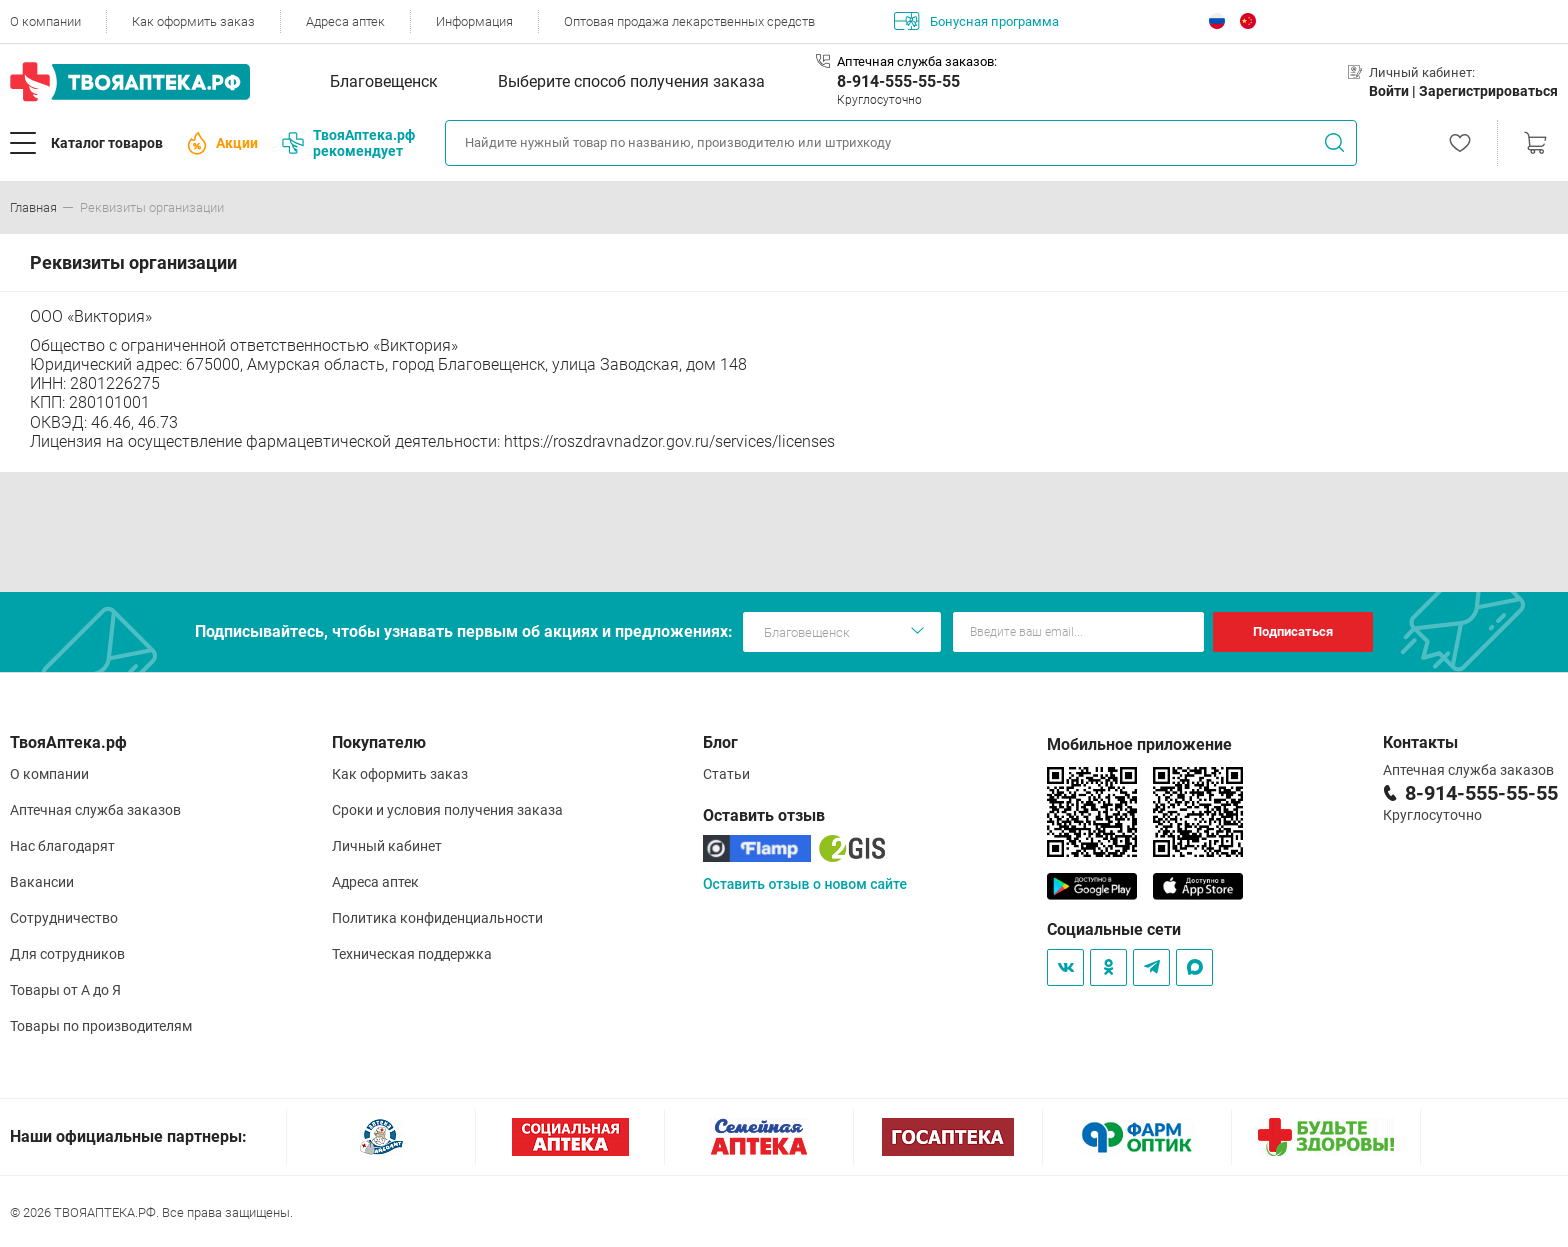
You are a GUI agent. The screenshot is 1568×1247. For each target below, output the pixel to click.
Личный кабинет (387, 846)
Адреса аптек (345, 21)
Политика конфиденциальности (437, 918)
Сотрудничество (64, 918)
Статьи (726, 774)
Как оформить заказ (193, 21)
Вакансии (42, 882)
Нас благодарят (62, 846)
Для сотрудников (67, 954)
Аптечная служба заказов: (917, 61)
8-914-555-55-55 (898, 81)
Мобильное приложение (1139, 744)
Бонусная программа (976, 21)
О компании (45, 21)
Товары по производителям (101, 1026)
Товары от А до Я (65, 990)
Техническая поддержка (412, 954)
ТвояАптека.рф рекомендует (348, 143)
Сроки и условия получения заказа (447, 810)
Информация (474, 21)
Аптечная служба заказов (95, 810)
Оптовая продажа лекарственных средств (689, 21)
